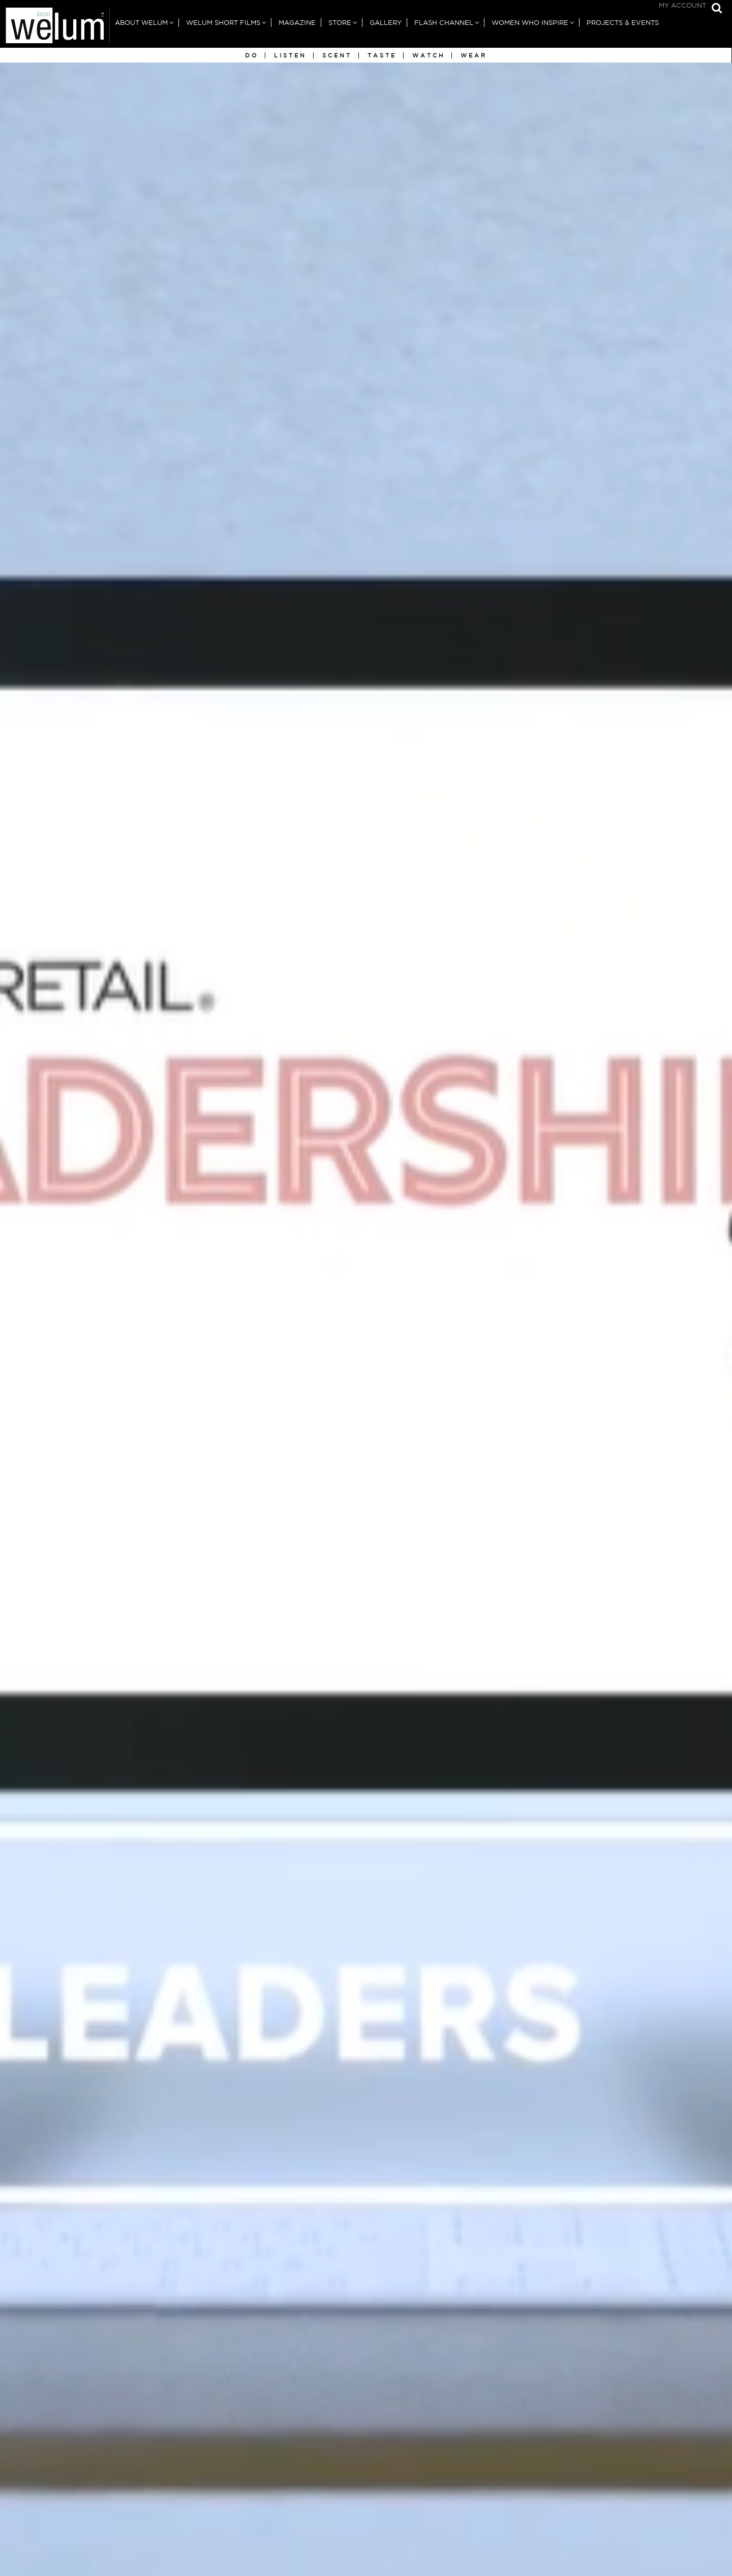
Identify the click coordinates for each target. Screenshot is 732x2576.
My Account (682, 5)
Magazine (297, 22)
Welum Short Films (223, 22)
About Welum (141, 22)
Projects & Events (623, 22)
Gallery (386, 22)
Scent (337, 55)
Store (339, 22)
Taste (382, 55)
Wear (474, 55)
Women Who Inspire (530, 22)
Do (251, 55)
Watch (428, 55)
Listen (290, 55)
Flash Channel (443, 22)
